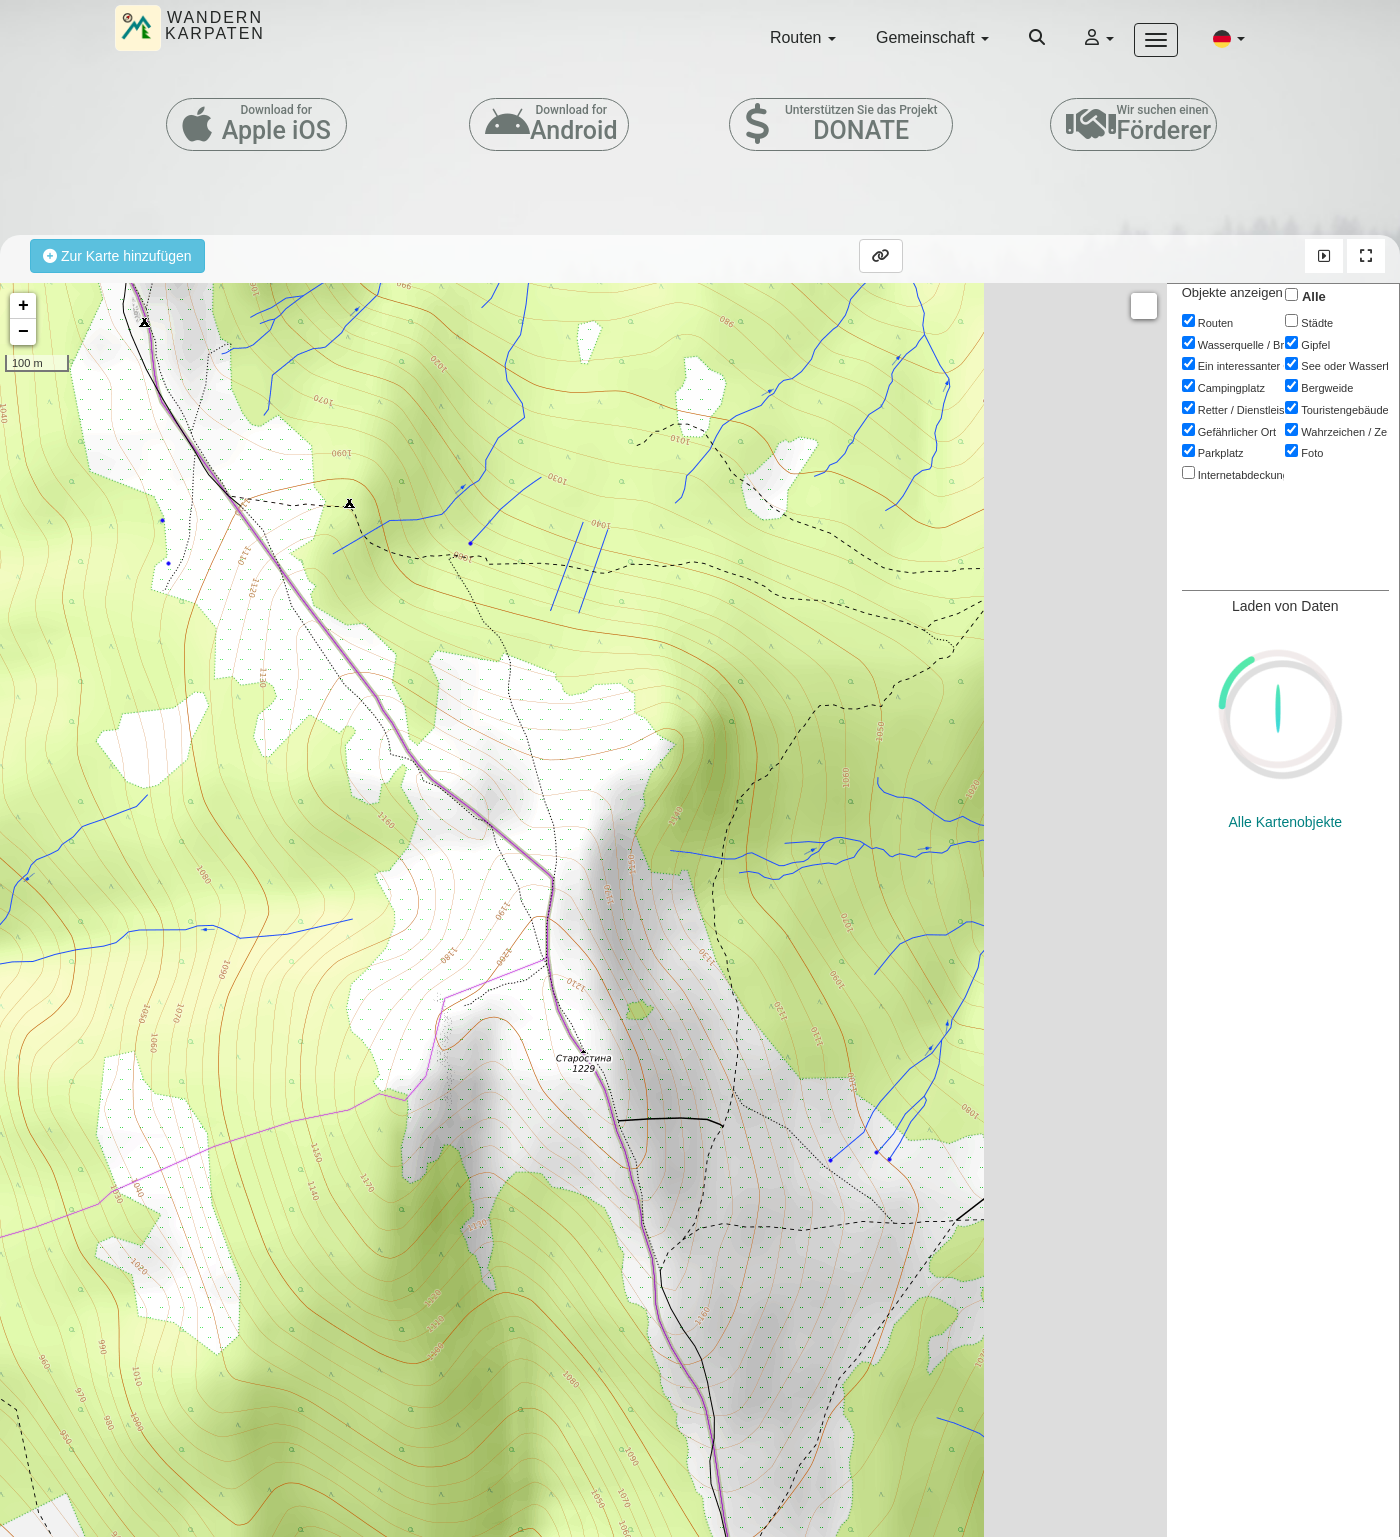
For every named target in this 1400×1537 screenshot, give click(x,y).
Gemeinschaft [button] (932, 37)
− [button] (23, 332)
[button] (1229, 38)
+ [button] (23, 306)
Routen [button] (803, 37)
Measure (1144, 306)
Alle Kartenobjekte (1286, 606)
